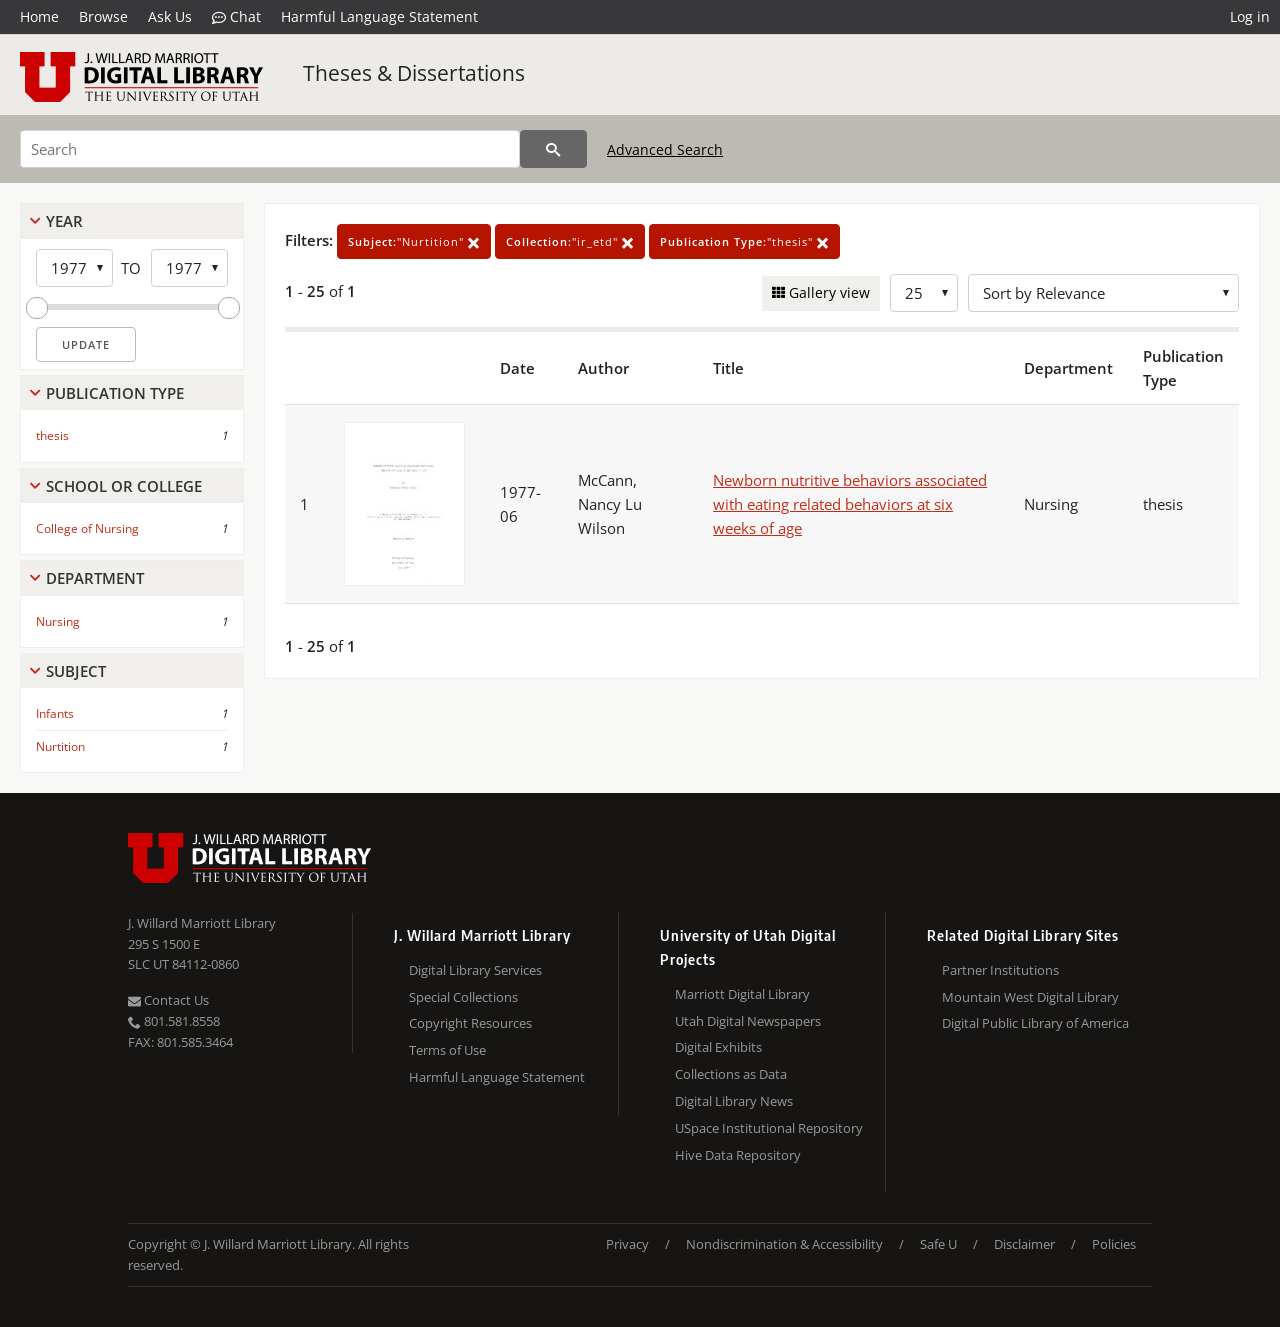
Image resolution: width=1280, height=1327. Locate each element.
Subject (76, 671)
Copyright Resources (470, 1023)
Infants (55, 713)
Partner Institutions (1000, 970)
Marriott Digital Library (742, 994)
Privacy (627, 1244)
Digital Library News (734, 1101)
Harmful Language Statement (379, 16)
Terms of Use (447, 1050)
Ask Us (170, 16)
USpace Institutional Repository (769, 1128)
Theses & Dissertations (414, 73)
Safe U (938, 1244)
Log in (1250, 16)
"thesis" (744, 241)
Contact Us (168, 1000)
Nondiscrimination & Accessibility (784, 1244)
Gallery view (827, 292)
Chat (236, 17)
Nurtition (60, 746)
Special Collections (463, 997)
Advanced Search (665, 149)
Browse (103, 16)
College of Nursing (87, 528)
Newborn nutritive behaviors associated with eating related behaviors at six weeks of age (850, 504)
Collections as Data (731, 1074)
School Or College (124, 486)
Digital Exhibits (718, 1047)
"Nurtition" (414, 241)
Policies (1114, 1244)
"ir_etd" (570, 241)
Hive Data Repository (738, 1155)
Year (64, 221)
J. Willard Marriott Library (202, 923)
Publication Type (115, 393)
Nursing (58, 621)
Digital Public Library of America (1035, 1023)
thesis (52, 435)
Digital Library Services (475, 970)
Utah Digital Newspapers (748, 1021)
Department (95, 578)
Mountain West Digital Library (1030, 997)
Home (39, 16)
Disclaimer (1024, 1244)
